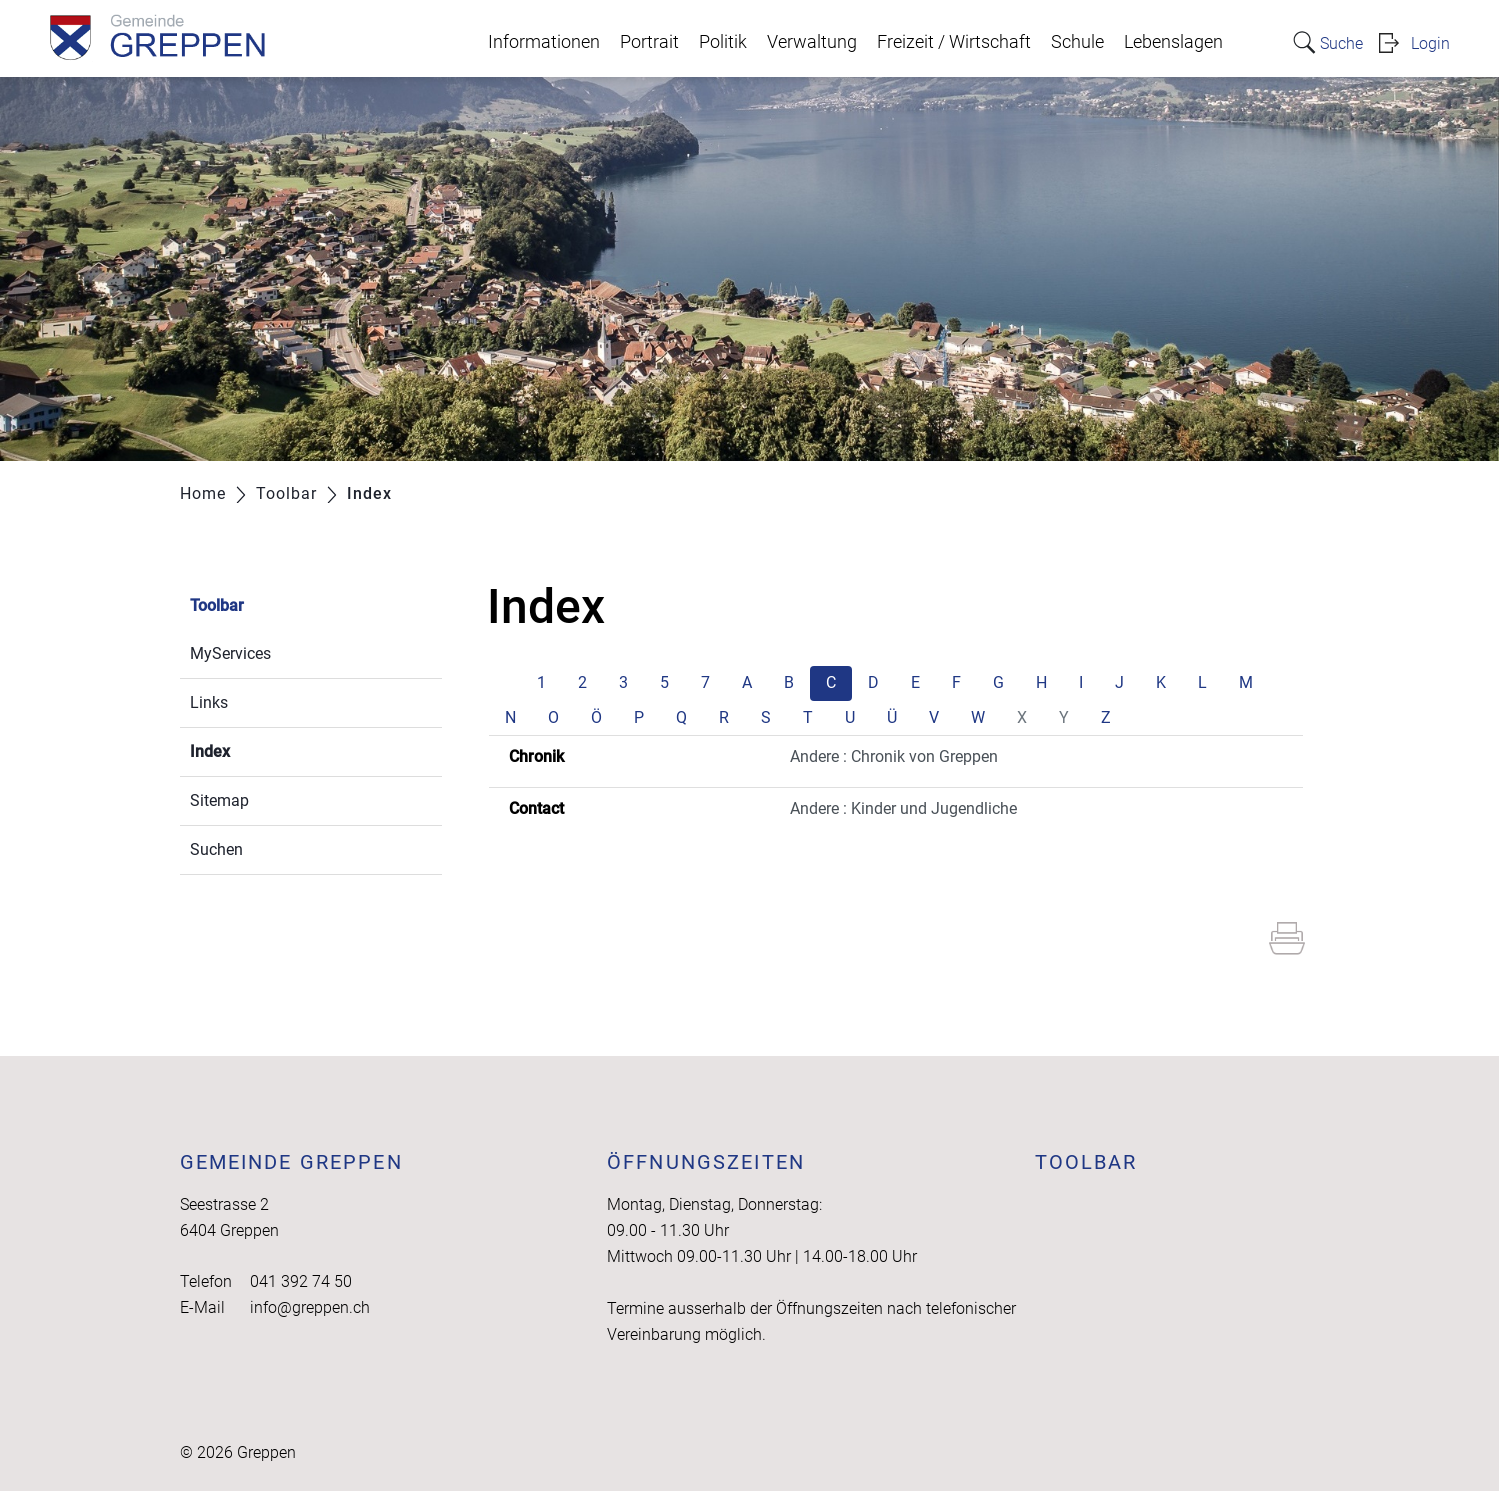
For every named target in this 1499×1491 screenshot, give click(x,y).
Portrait (649, 42)
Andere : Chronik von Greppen (894, 756)
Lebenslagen (1173, 42)
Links (209, 702)
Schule (1077, 42)
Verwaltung (812, 42)
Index (257, 749)
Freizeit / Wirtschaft (954, 42)
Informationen (544, 42)
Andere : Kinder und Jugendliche (903, 808)
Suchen (216, 849)
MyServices (230, 653)
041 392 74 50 (301, 1281)
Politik (723, 42)
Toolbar (217, 605)
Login (1430, 43)
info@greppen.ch (310, 1307)
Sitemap (219, 800)
